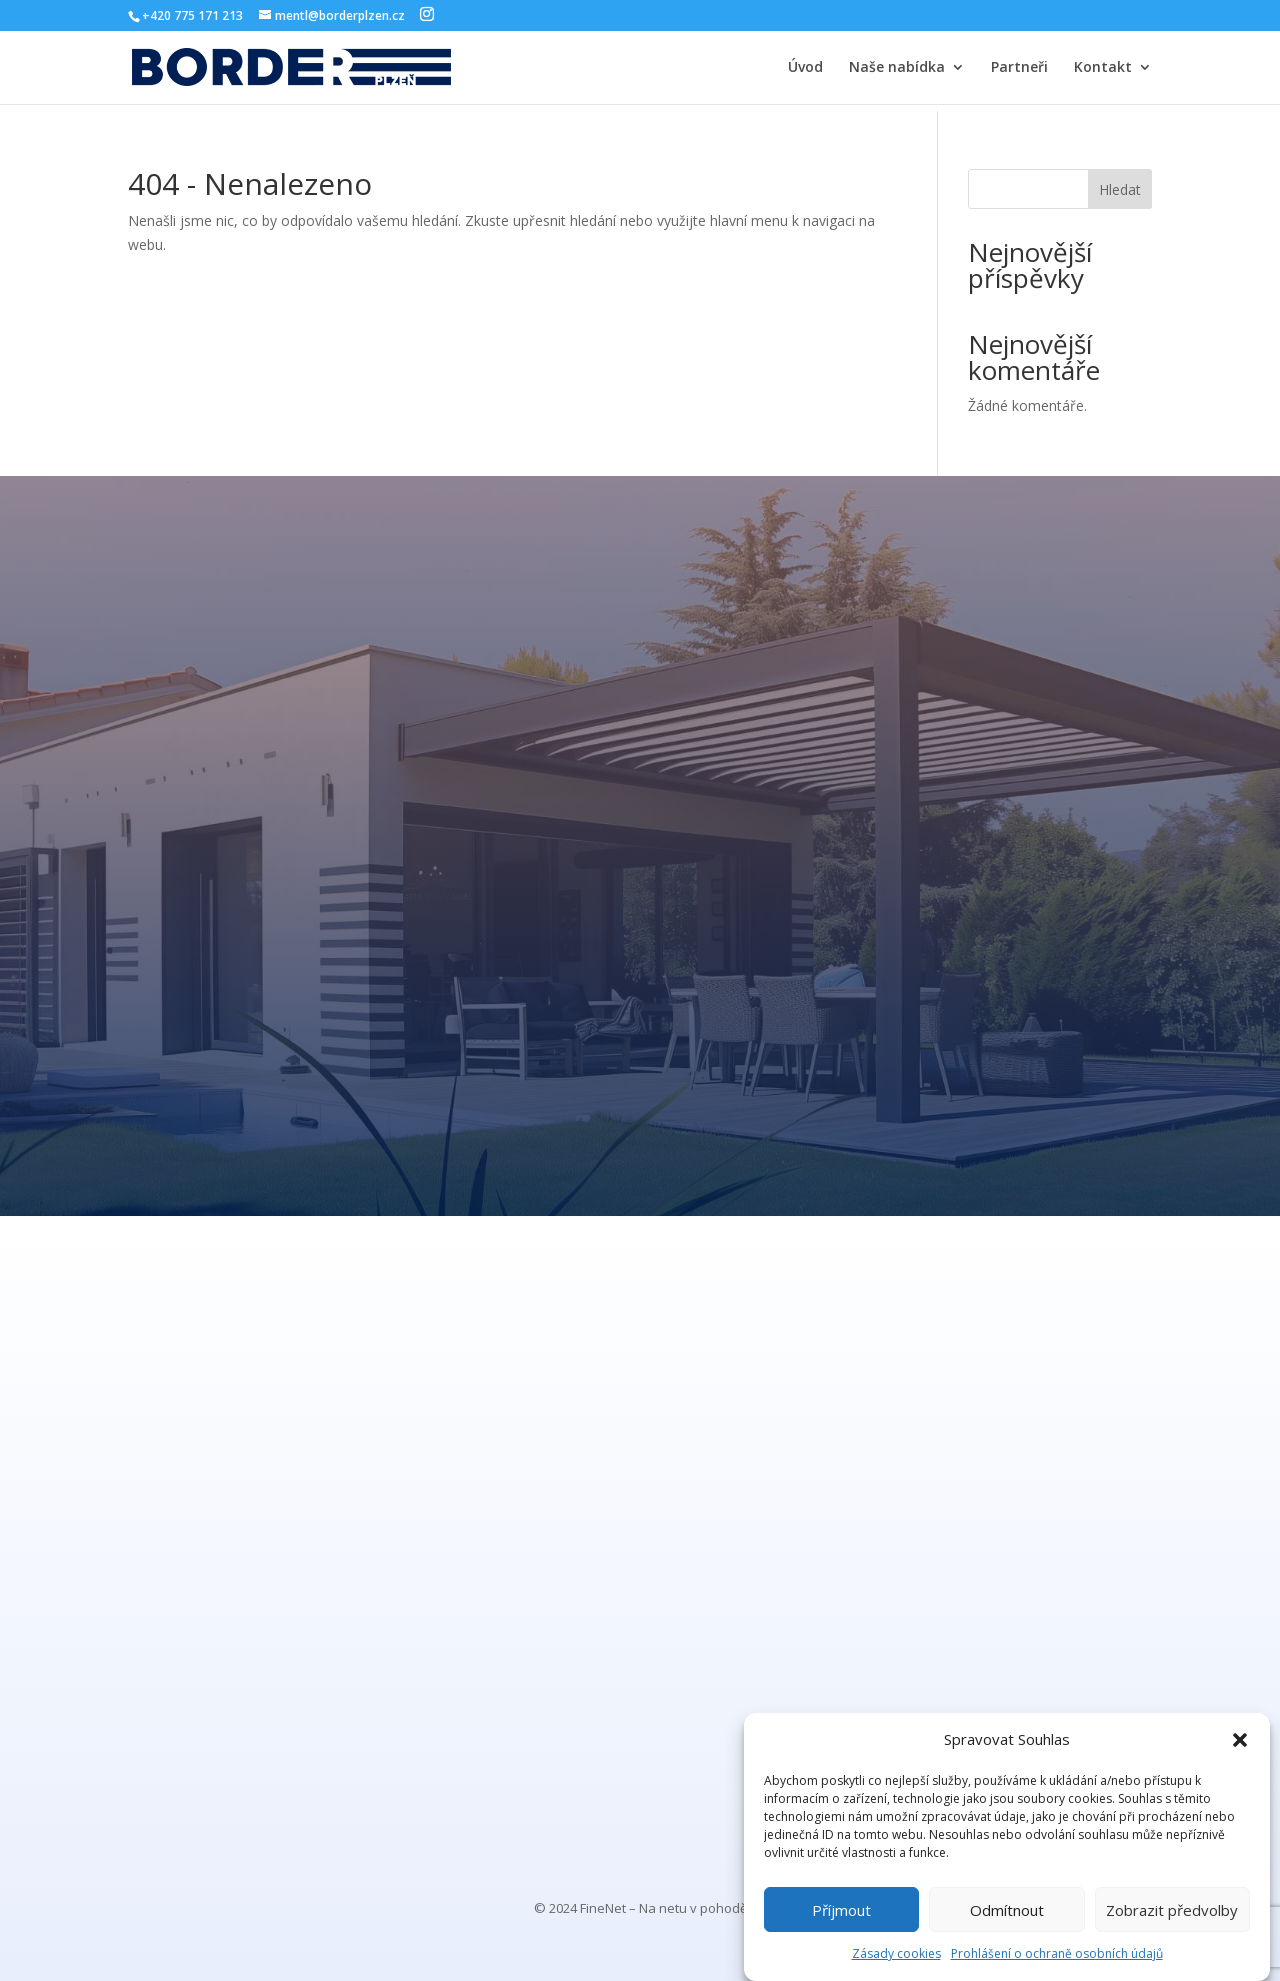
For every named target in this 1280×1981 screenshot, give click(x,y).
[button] (1240, 1740)
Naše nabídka (897, 68)
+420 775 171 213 (192, 15)
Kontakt (1103, 68)
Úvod (805, 68)
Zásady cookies (896, 1953)
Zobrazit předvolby (1172, 1910)
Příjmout (841, 1910)
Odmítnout (1007, 1910)
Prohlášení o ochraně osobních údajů (1057, 1953)
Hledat (1120, 189)
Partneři (1019, 68)
